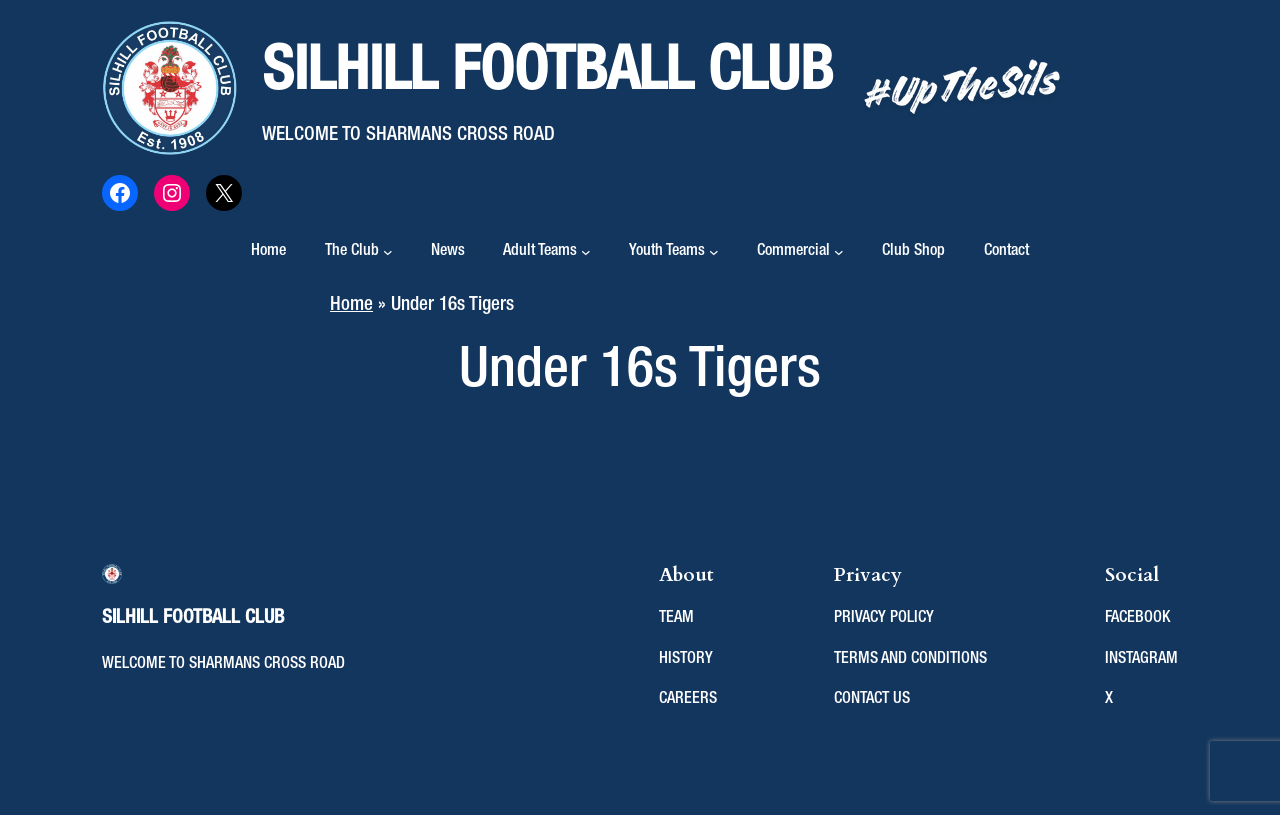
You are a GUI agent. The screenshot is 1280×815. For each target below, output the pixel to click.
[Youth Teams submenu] (714, 251)
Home (268, 251)
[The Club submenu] (388, 251)
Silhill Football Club (547, 73)
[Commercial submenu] (839, 251)
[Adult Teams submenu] (586, 251)
